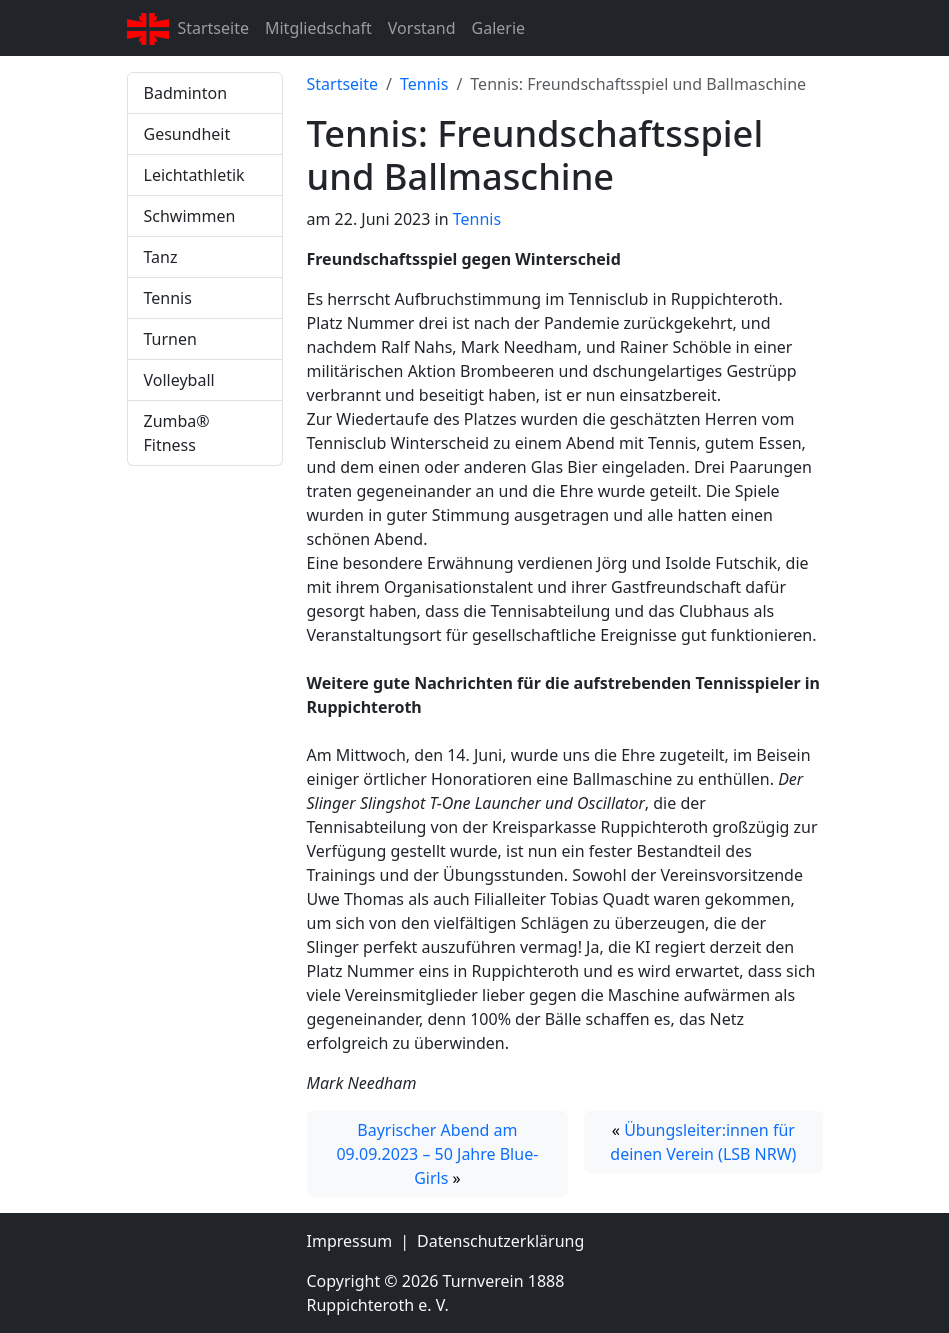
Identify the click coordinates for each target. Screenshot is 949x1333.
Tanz (161, 257)
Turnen (170, 339)
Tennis (168, 298)
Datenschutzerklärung (500, 1241)
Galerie (499, 28)
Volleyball (179, 380)
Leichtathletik (194, 175)
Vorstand (422, 28)
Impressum (350, 1241)
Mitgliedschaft (318, 28)
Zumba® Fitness (177, 433)
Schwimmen (190, 216)
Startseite (213, 28)
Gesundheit (187, 134)
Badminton (186, 93)
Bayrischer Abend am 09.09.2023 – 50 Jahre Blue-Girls (437, 1154)
